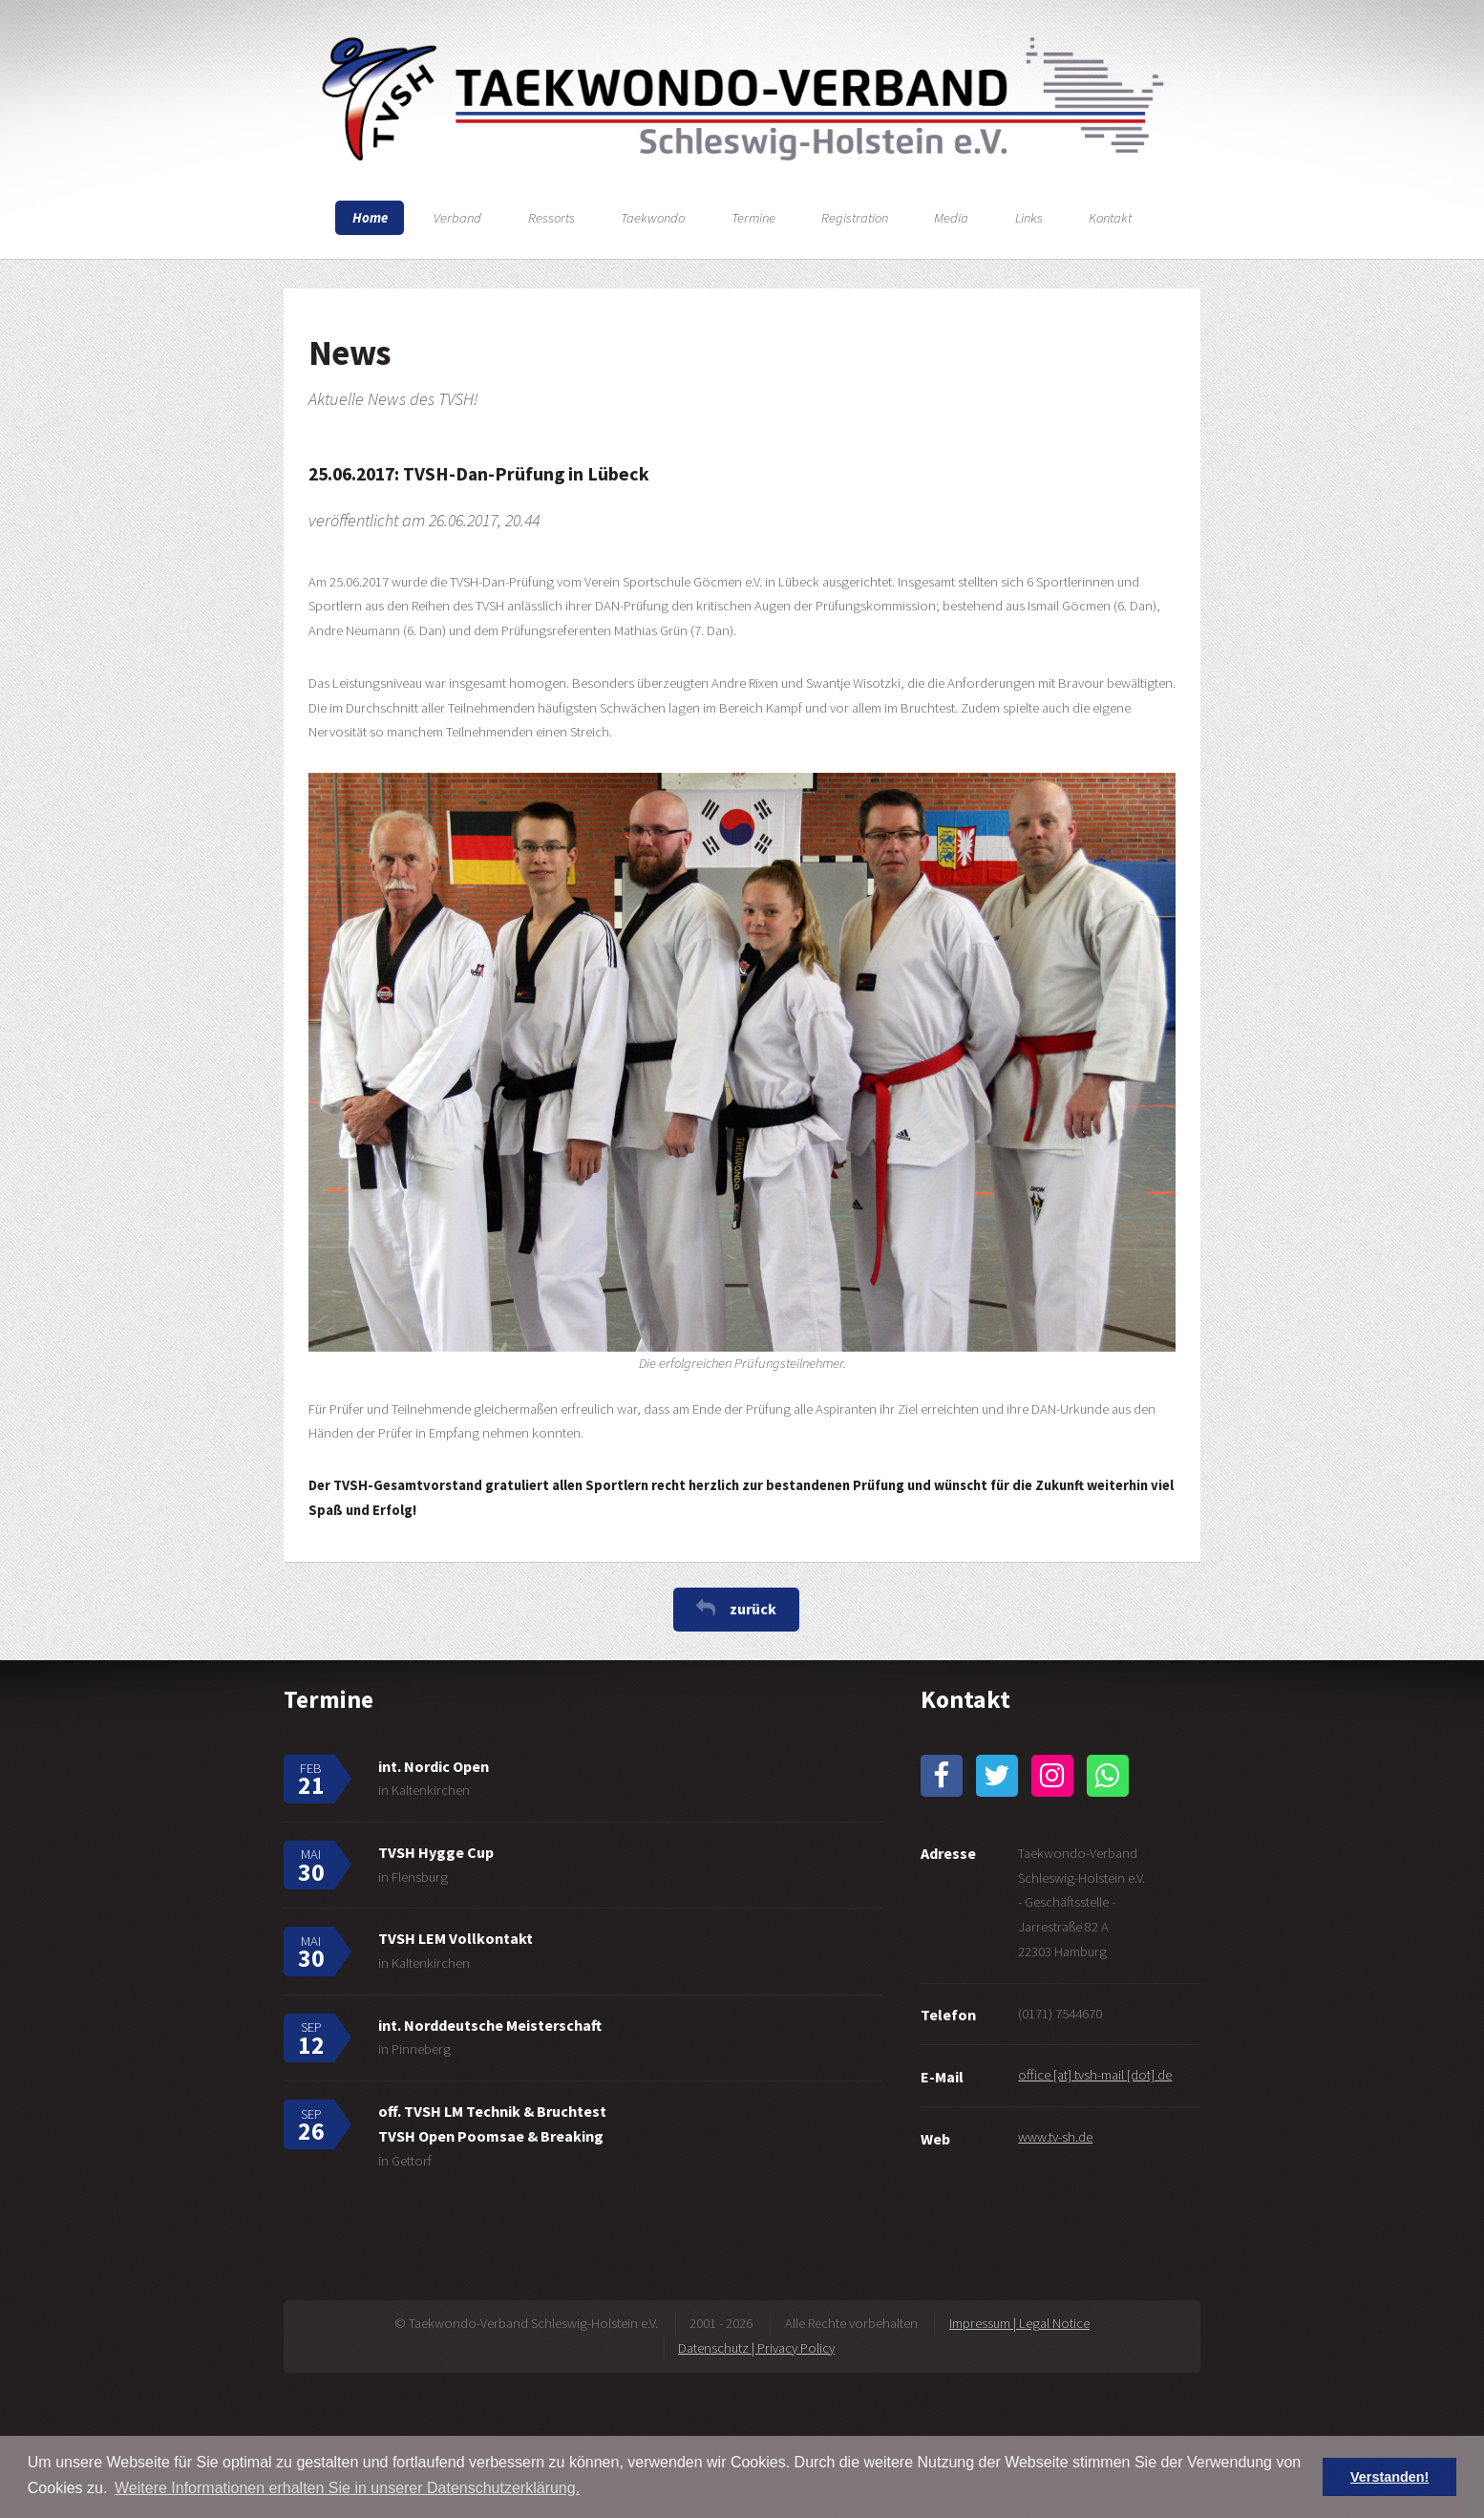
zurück (753, 1608)
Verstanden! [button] (1389, 2477)
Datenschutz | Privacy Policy (756, 2348)
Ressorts (551, 217)
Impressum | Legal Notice (1019, 2323)
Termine (753, 217)
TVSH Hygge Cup (436, 1852)
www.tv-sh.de (1055, 2136)
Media (951, 217)
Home (370, 217)
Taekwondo (653, 217)
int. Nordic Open (433, 1766)
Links (1029, 217)
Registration (854, 217)
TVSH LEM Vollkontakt (455, 1938)
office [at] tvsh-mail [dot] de (1095, 2074)
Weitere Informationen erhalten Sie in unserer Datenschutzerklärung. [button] (347, 2488)
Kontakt (1110, 217)
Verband (457, 217)
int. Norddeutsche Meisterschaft (490, 2025)
